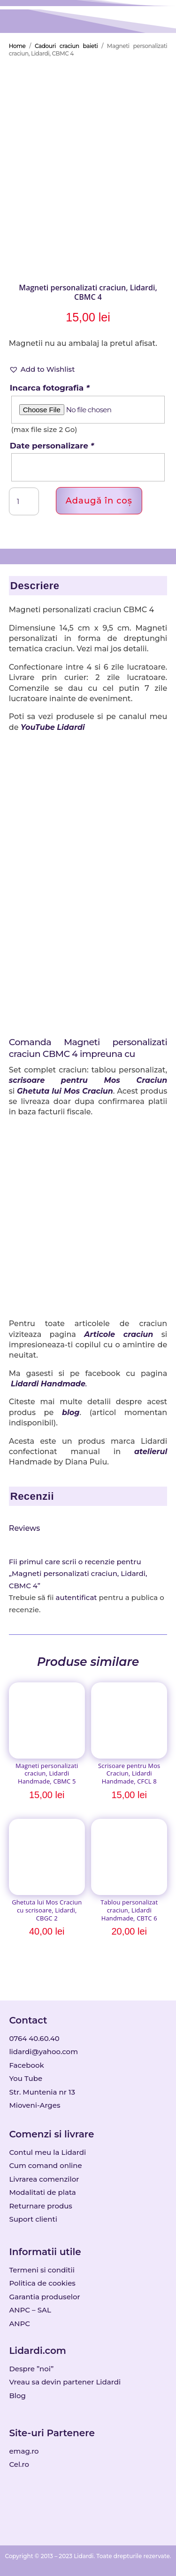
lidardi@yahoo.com (43, 2051)
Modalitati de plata (42, 2192)
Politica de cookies (42, 2283)
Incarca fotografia (50, 387)
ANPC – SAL (30, 2309)
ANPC (19, 2323)
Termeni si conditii (42, 2269)
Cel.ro (19, 2464)
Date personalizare (52, 445)
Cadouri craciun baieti (66, 45)
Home (17, 45)
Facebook (26, 2065)
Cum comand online (45, 2165)
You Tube (25, 2078)
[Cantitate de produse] (24, 502)
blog (71, 1412)
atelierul (150, 1451)
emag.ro (23, 2451)
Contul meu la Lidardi (47, 2152)
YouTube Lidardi (53, 727)
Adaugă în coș (99, 501)
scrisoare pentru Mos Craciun (88, 1080)
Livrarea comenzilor (44, 2179)
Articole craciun (118, 1334)
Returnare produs (40, 2205)
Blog (17, 2395)
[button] (42, 369)
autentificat (76, 1597)
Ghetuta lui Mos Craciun (65, 1091)
